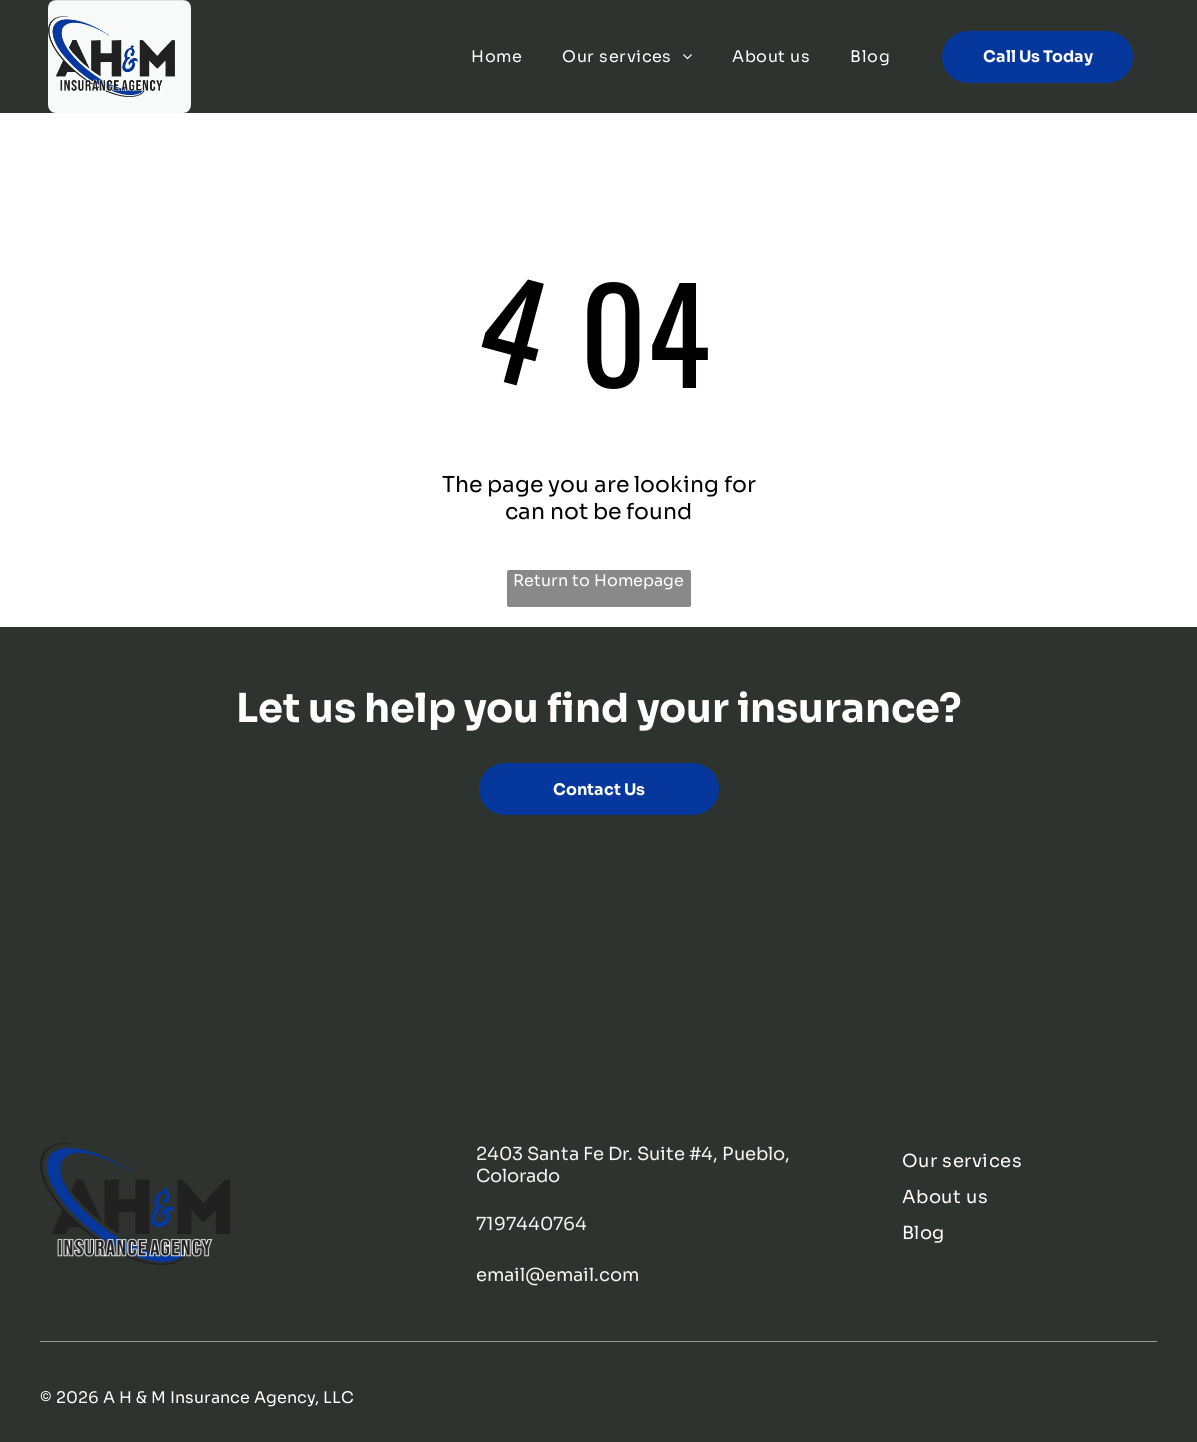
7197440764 (531, 1224)
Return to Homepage (598, 580)
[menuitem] (496, 56)
